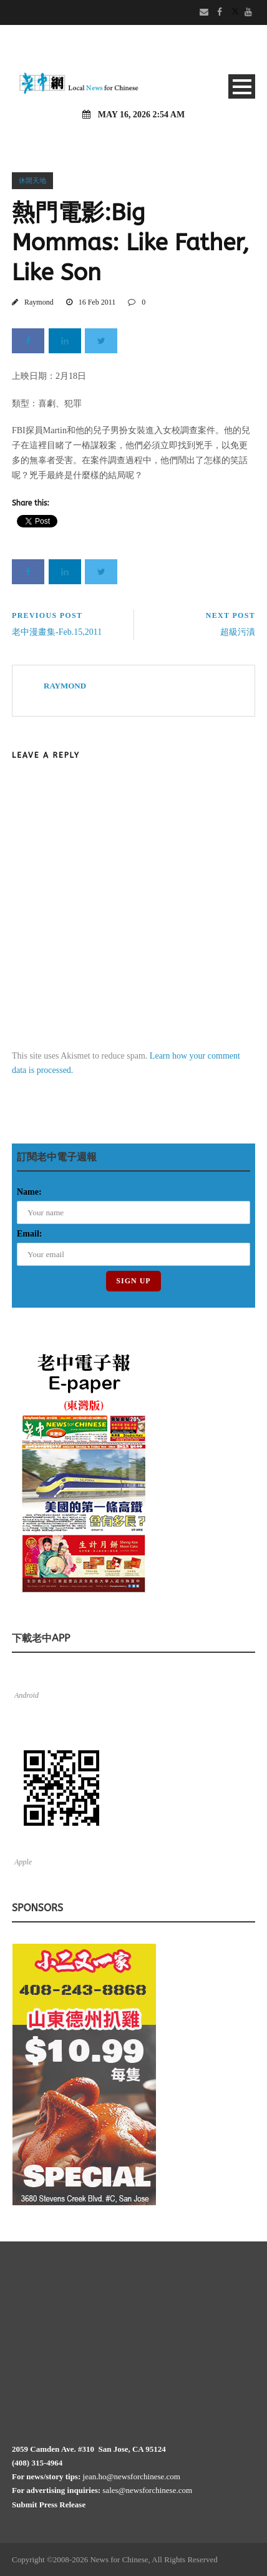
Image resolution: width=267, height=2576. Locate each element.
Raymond (39, 302)
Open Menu (241, 86)
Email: (29, 1233)
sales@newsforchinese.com (147, 2490)
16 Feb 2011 (97, 302)
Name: (29, 1192)
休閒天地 (32, 180)
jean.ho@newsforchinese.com (131, 2476)
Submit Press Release (48, 2504)
